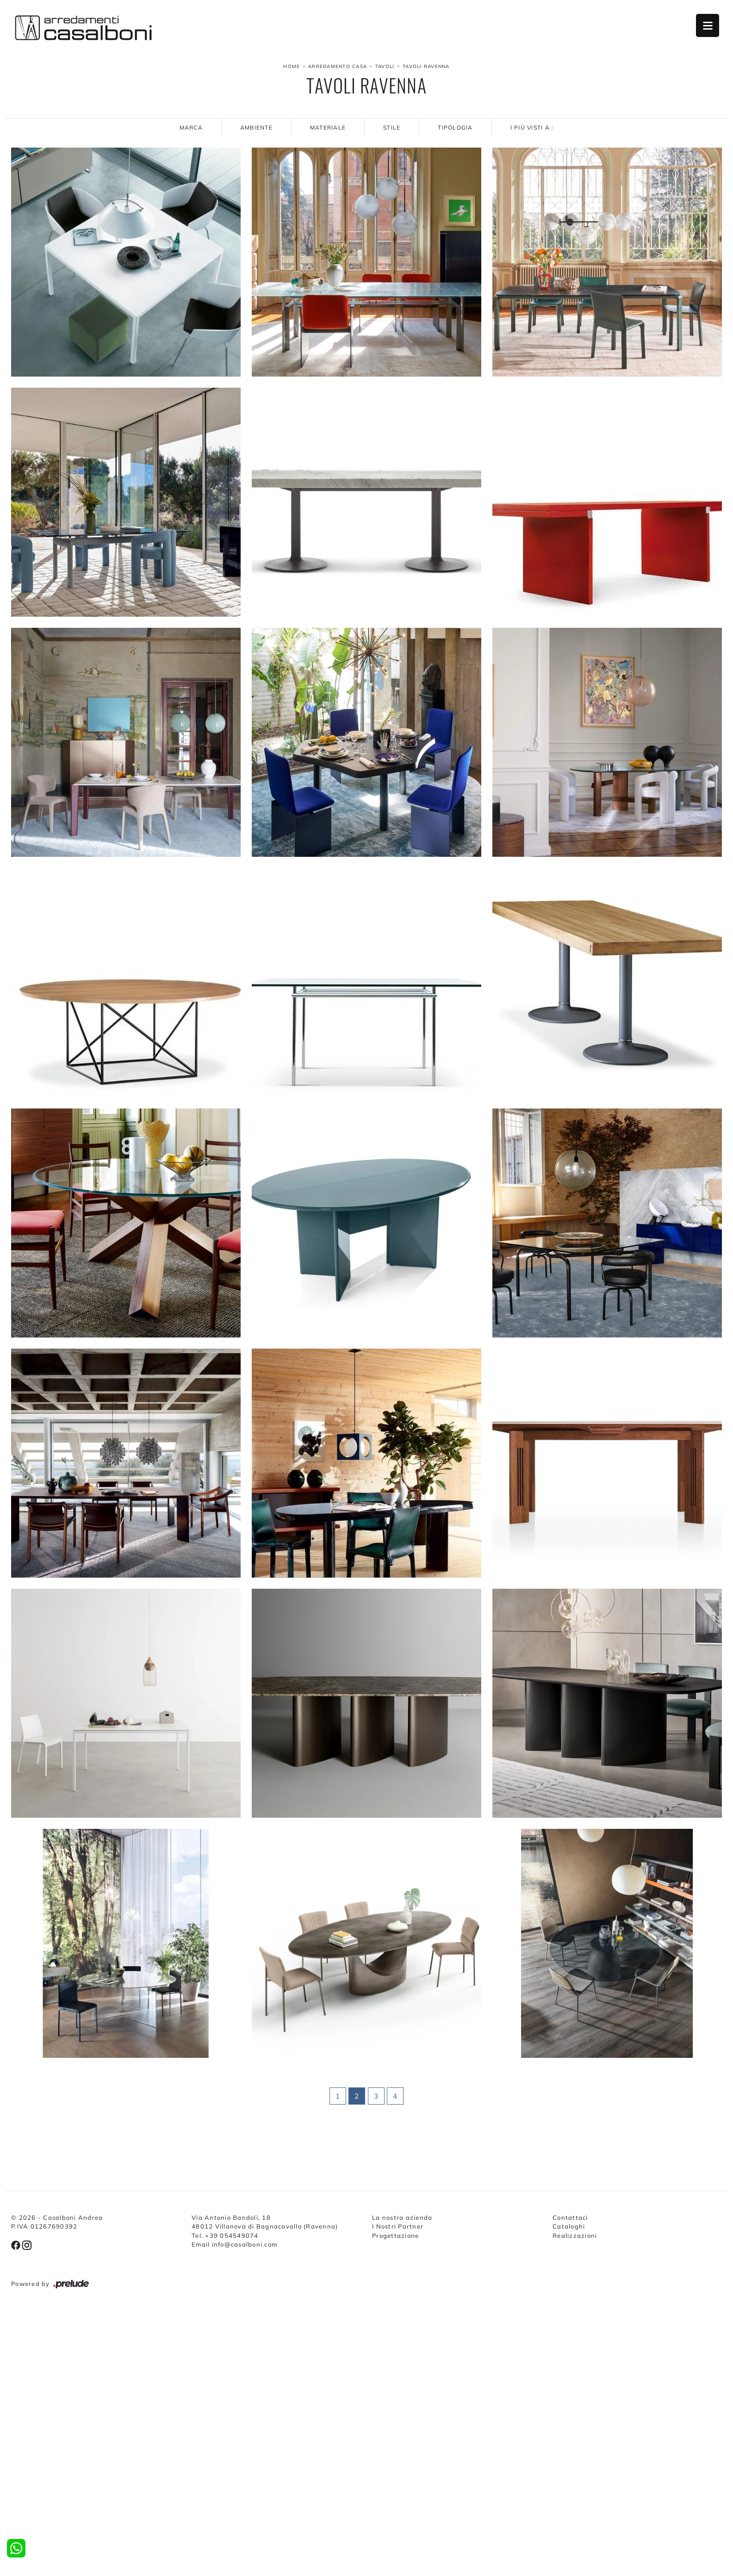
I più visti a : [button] (532, 127)
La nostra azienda (402, 2217)
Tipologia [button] (455, 127)
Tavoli (385, 66)
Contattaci (570, 2217)
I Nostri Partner (397, 2226)
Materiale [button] (328, 127)
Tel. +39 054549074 (225, 2235)
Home (291, 66)
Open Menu (707, 25)
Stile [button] (391, 127)
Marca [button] (191, 127)
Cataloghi (569, 2226)
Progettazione (395, 2235)
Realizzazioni (575, 2235)
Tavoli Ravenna (426, 66)
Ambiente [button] (256, 127)
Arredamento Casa (337, 66)
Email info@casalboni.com (234, 2244)
